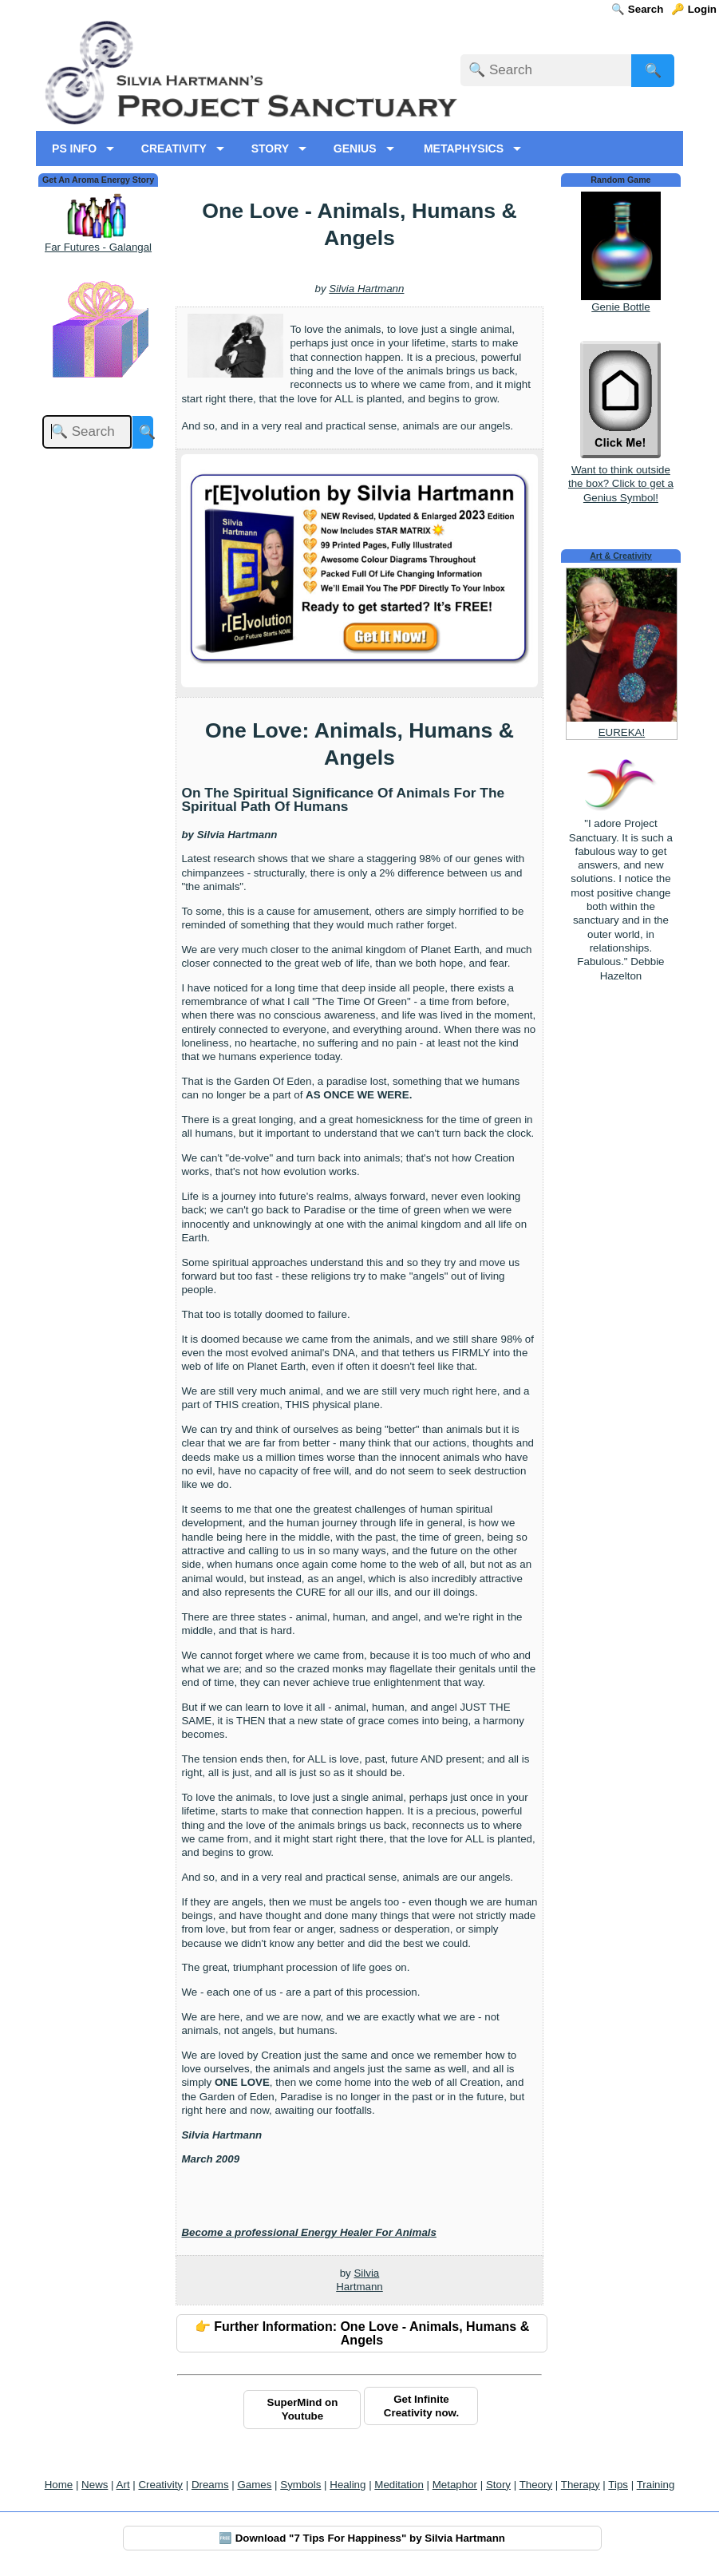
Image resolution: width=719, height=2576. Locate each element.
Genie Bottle (620, 307)
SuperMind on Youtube (302, 2409)
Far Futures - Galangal (98, 247)
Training (656, 2485)
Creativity (160, 2485)
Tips (618, 2485)
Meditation (399, 2485)
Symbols (300, 2485)
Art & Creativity (621, 555)
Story (498, 2485)
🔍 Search (637, 9)
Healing (347, 2485)
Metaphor (455, 2485)
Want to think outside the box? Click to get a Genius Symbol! (621, 477)
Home (59, 2485)
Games (254, 2485)
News (94, 2485)
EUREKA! (622, 732)
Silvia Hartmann (366, 289)
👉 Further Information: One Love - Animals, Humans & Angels (362, 2333)
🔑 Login (694, 9)
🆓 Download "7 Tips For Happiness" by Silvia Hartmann (362, 2538)
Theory (535, 2485)
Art (123, 2485)
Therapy (580, 2485)
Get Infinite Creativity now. (421, 2406)
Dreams (210, 2485)
